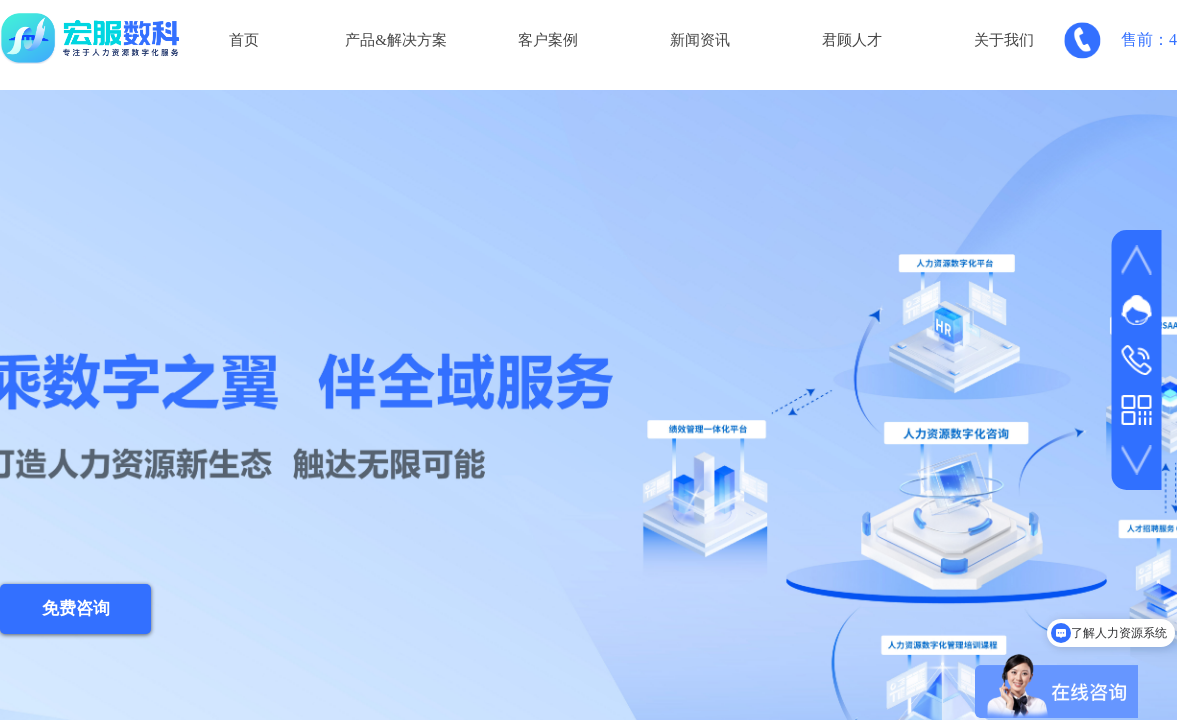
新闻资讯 (700, 40)
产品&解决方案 (396, 40)
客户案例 (548, 40)
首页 (244, 40)
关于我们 (1004, 40)
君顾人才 (852, 40)
